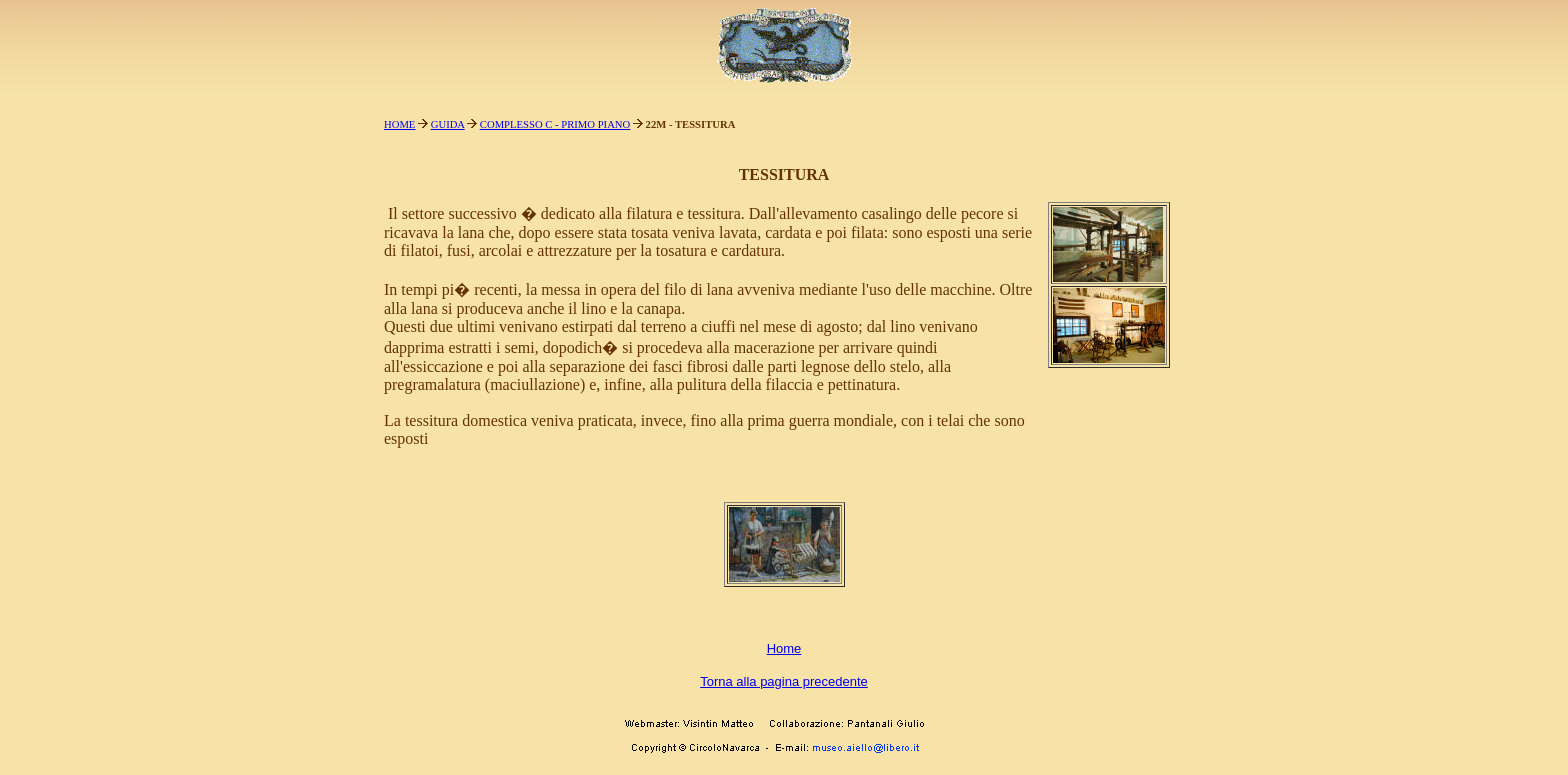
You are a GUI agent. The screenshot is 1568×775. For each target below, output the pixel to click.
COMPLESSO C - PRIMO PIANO (555, 124)
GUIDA (448, 124)
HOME (399, 124)
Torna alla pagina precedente (784, 681)
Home (784, 648)
